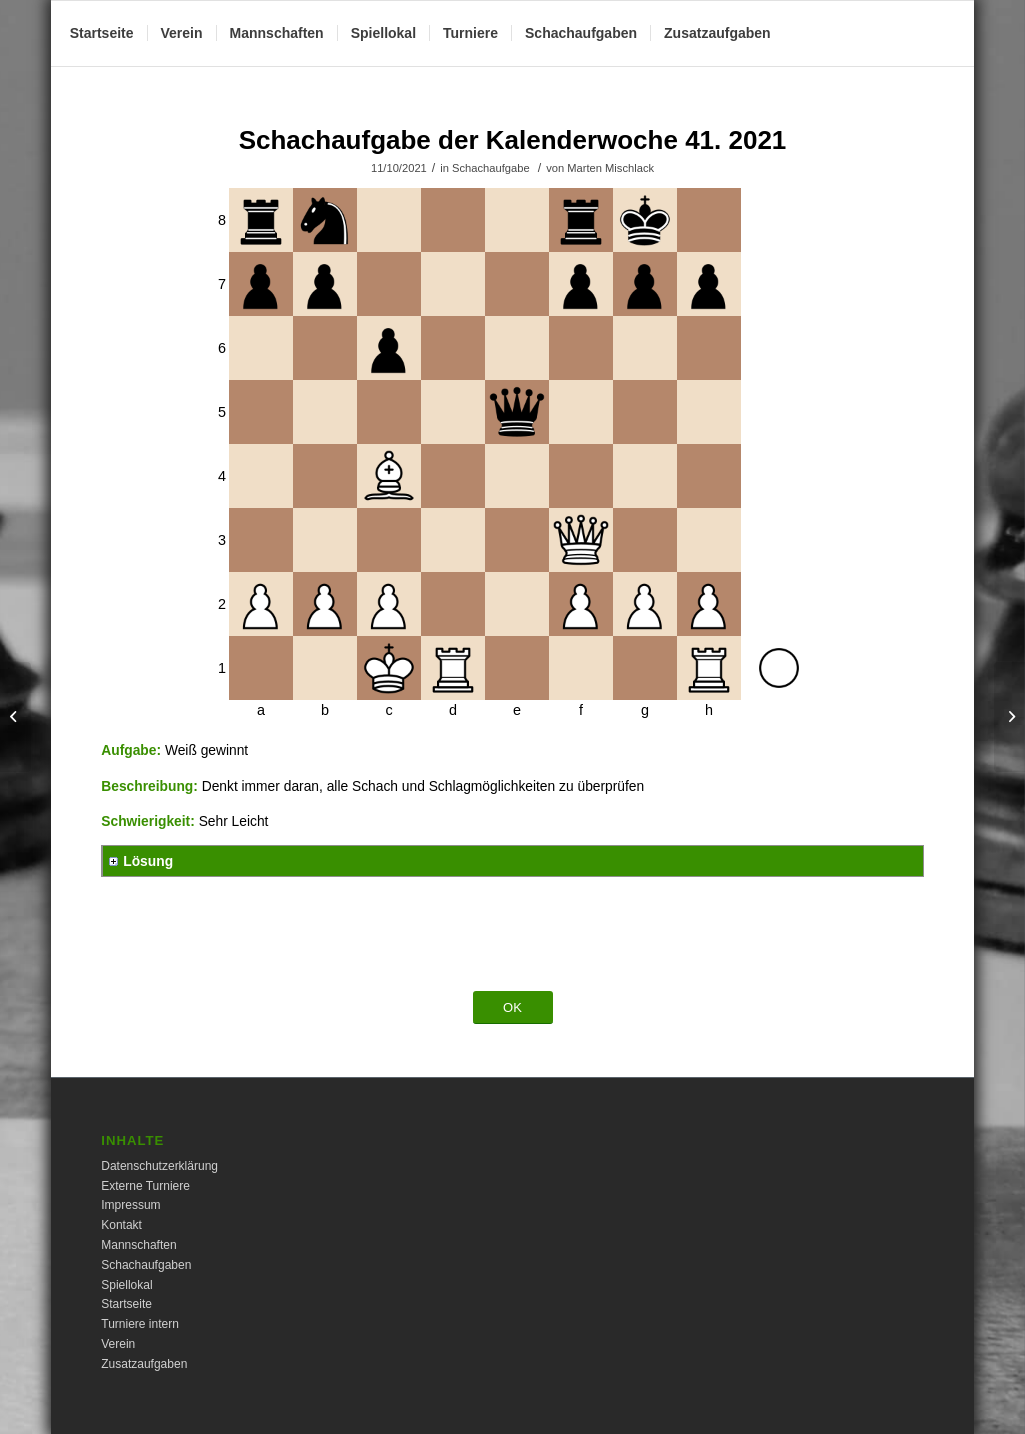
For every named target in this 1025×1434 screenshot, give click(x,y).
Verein (118, 1344)
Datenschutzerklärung (159, 1166)
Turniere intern (140, 1324)
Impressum (130, 1205)
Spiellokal (126, 1285)
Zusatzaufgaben (144, 1364)
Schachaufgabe (491, 168)
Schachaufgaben (146, 1265)
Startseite (126, 1304)
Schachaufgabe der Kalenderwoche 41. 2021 (513, 140)
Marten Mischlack (610, 168)
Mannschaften (138, 1245)
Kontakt (121, 1225)
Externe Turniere (145, 1186)
